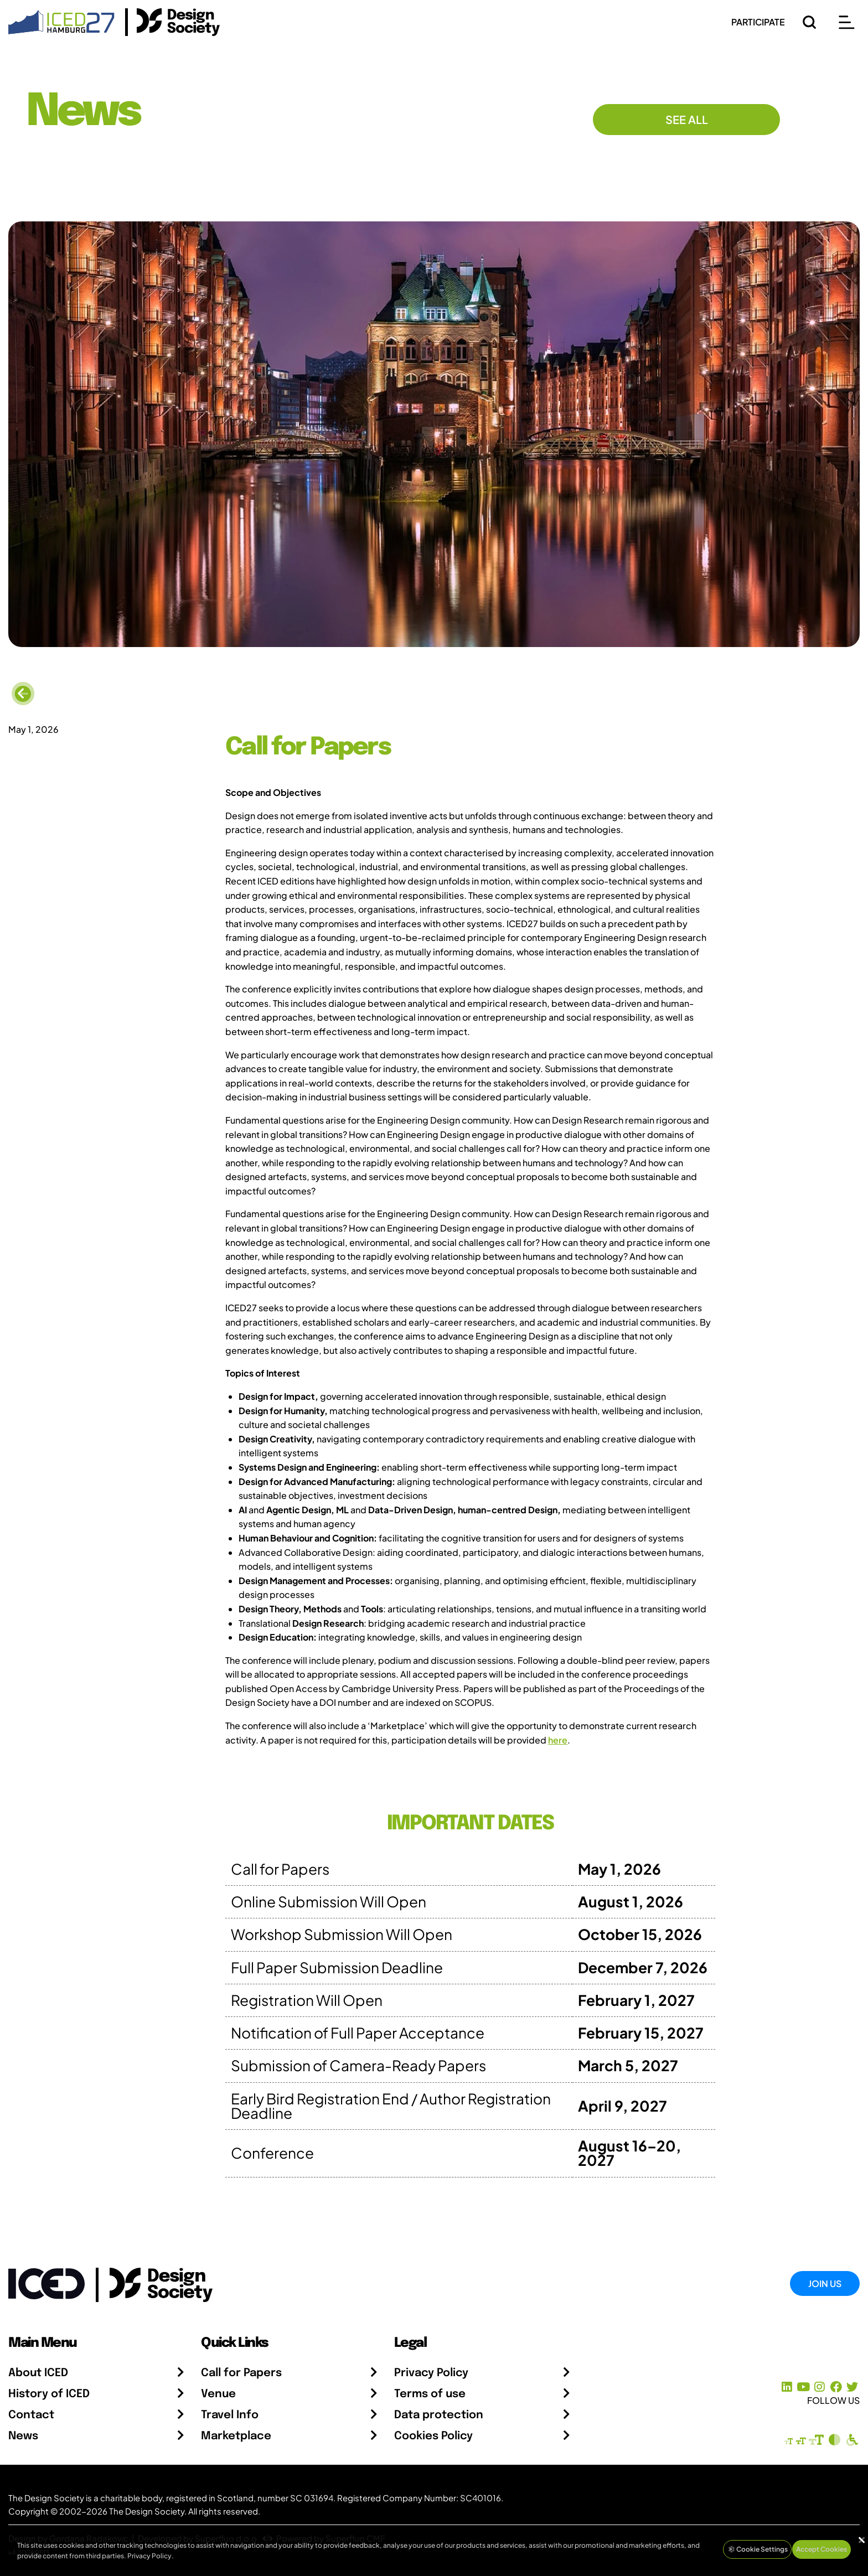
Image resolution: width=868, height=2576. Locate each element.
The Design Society (146, 2511)
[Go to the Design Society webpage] (149, 2282)
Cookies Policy (433, 2436)
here (557, 1740)
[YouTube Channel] (802, 2387)
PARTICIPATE (758, 22)
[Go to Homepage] (61, 21)
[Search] (809, 22)
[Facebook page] (836, 2387)
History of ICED (49, 2394)
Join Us (824, 2283)
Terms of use (430, 2394)
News (23, 2436)
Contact (31, 2415)
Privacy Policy (431, 2373)
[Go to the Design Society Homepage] (172, 22)
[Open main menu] (846, 22)
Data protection (438, 2415)
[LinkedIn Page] (786, 2387)
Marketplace (236, 2436)
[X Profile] (852, 2387)
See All (686, 119)
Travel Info (230, 2415)
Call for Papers (241, 2373)
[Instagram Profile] (819, 2387)
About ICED (38, 2373)
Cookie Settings (757, 2549)
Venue (218, 2394)
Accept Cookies (821, 2549)
